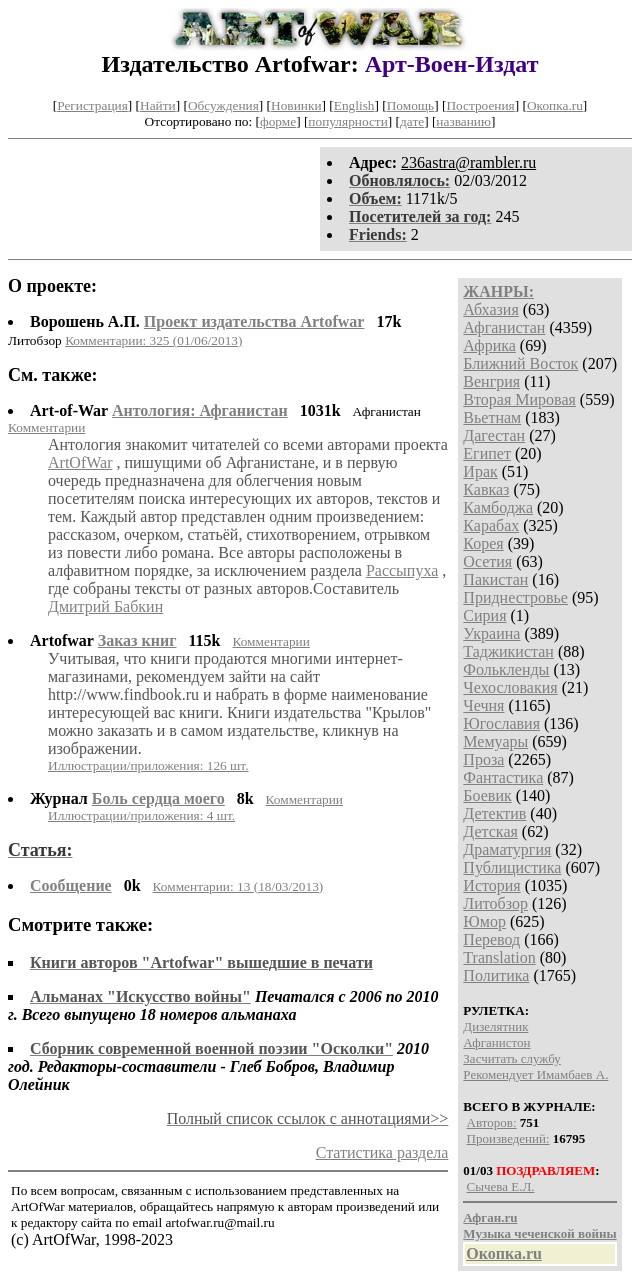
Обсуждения (223, 105)
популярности (347, 121)
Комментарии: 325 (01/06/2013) (153, 340)
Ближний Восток (520, 363)
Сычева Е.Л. (501, 1186)
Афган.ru (490, 1217)
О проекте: (52, 286)
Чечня (483, 705)
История (491, 885)
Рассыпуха (402, 570)
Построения (480, 105)
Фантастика (503, 777)
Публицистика (512, 867)
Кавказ (486, 489)
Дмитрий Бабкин (105, 606)
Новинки (296, 105)
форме (278, 121)
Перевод (491, 939)
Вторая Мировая (519, 399)
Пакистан (495, 579)
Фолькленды (506, 669)
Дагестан (494, 435)
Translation (499, 957)
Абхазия (490, 309)
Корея (483, 543)
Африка (489, 345)
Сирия (484, 615)
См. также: (53, 375)
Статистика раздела (382, 1152)
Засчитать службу (511, 1058)
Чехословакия (510, 687)
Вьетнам (492, 417)
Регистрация (92, 105)
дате (412, 121)
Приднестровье (515, 597)
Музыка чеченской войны (539, 1233)
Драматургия (507, 849)
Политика (496, 975)
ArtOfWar (80, 462)
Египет (487, 453)
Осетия (487, 561)
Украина (491, 633)
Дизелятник (495, 1026)
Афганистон (496, 1042)
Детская (490, 831)
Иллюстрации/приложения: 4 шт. (141, 815)
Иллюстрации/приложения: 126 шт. (148, 765)
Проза (483, 759)
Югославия (501, 723)
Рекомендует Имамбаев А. (535, 1074)
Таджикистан (508, 651)
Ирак (480, 471)
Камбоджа (498, 507)
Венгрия (491, 381)
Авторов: (492, 1122)
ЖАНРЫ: (498, 291)
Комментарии (46, 427)
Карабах (491, 525)
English (354, 105)
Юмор (484, 921)
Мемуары (495, 741)
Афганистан (504, 327)
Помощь (410, 105)
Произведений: (508, 1138)
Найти (158, 105)
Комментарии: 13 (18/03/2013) (238, 886)
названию (463, 121)
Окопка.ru (555, 105)
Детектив (494, 813)
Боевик (487, 795)
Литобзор (495, 903)
